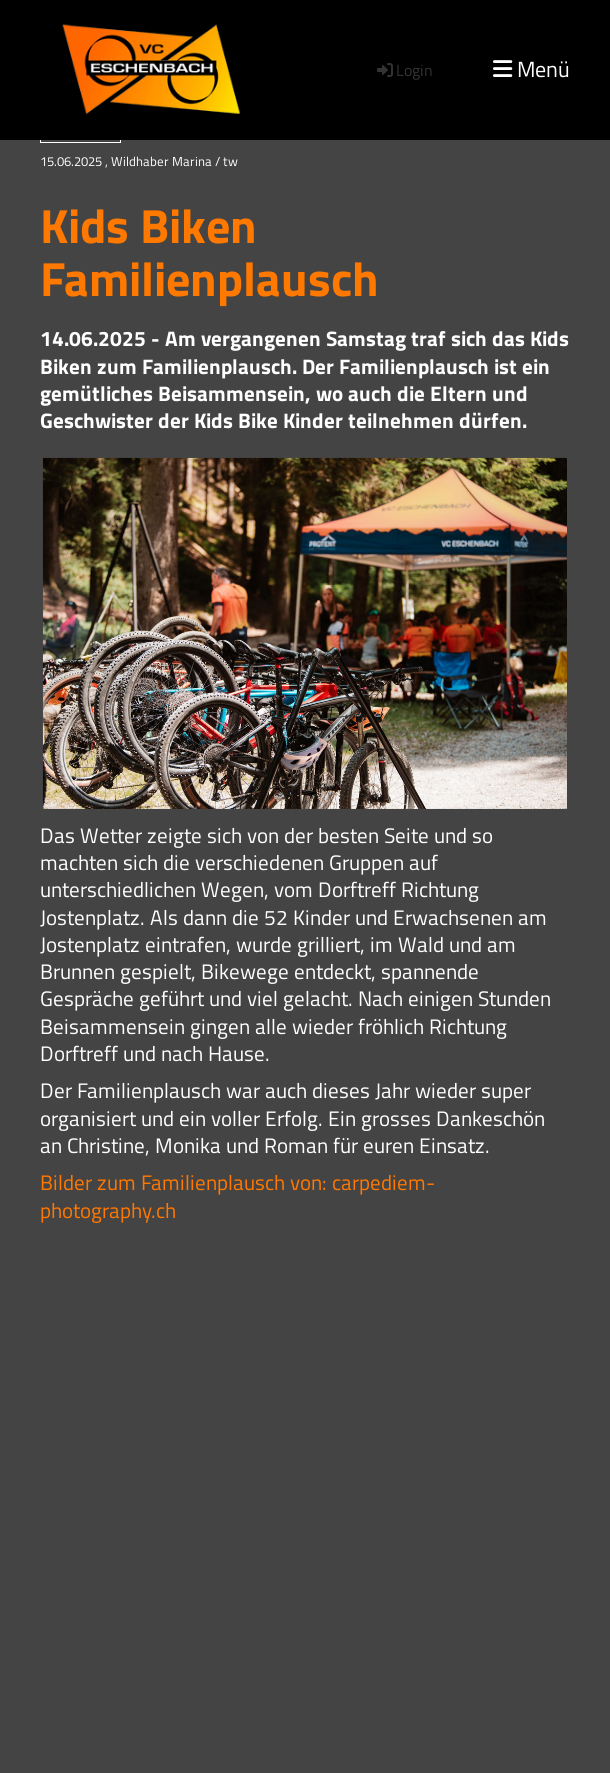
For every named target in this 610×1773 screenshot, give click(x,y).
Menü (531, 69)
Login (403, 70)
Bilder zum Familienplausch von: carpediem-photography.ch (237, 1195)
